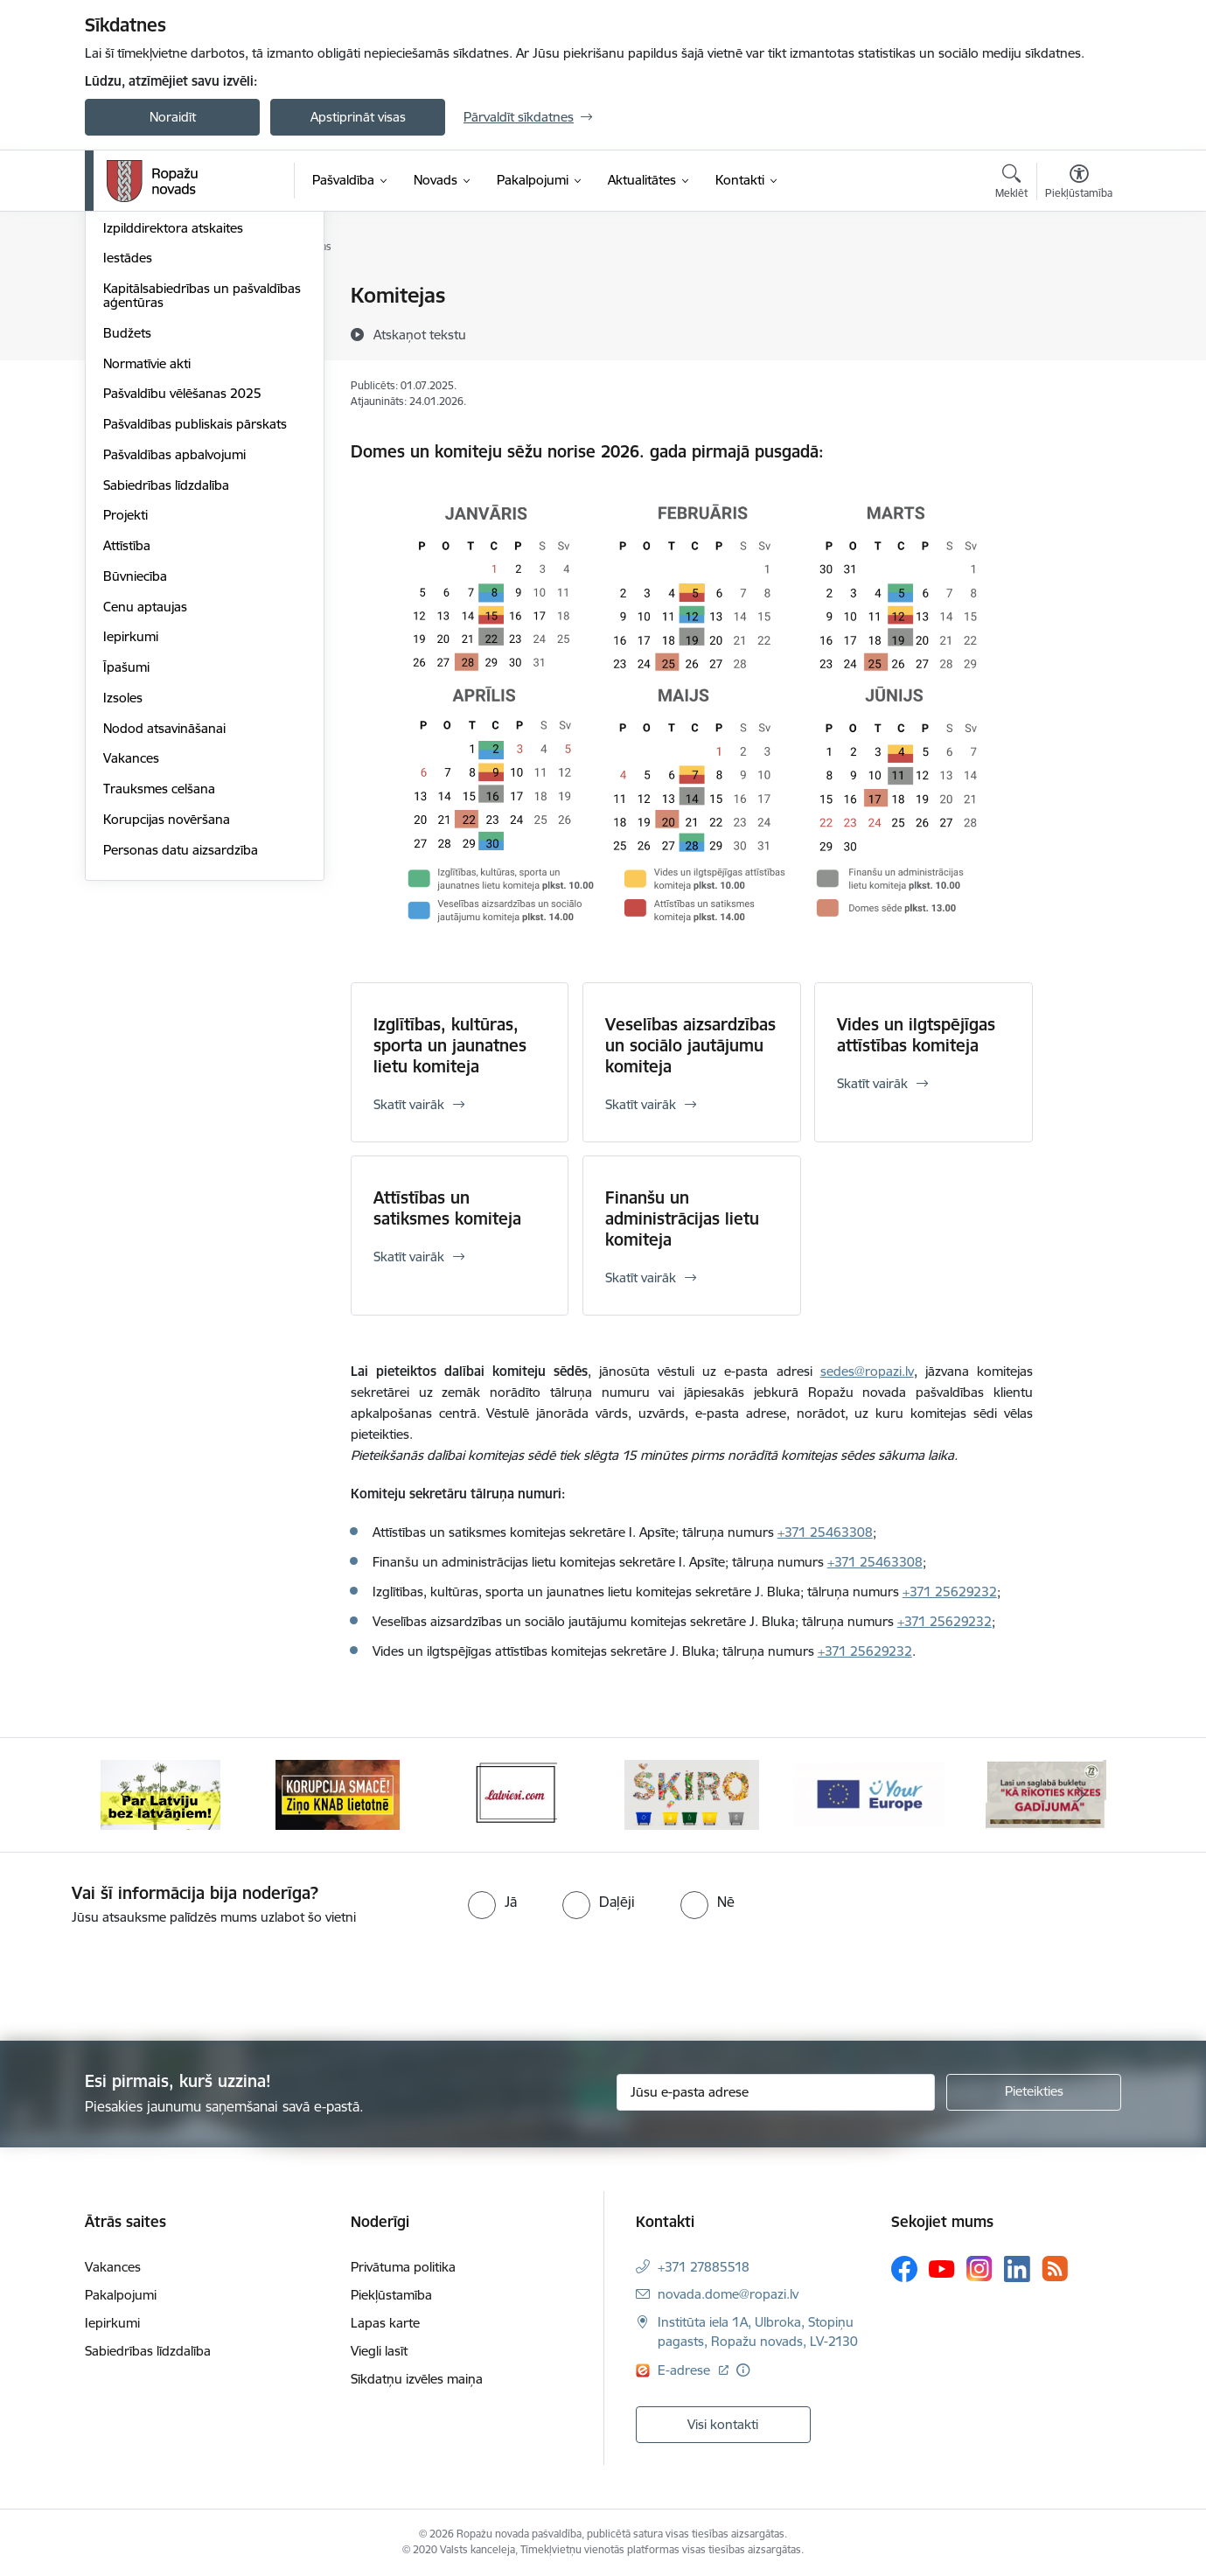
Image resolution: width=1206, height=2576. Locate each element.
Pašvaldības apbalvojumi (174, 642)
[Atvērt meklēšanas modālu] (1011, 184)
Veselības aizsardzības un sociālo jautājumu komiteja (690, 1045)
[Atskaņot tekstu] (419, 334)
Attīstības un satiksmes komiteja (447, 1208)
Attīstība (126, 733)
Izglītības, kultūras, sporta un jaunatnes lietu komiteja (449, 1045)
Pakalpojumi (121, 2294)
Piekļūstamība (391, 2294)
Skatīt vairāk (408, 1104)
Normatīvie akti (147, 551)
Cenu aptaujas (145, 794)
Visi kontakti (722, 2424)
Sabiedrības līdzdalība (166, 673)
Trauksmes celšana (159, 976)
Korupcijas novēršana (166, 1007)
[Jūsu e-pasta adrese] (776, 2092)
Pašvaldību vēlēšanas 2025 (182, 582)
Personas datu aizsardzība (180, 1038)
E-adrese (686, 2370)
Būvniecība (135, 764)
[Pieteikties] (1033, 2092)
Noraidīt (173, 116)
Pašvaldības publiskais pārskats (195, 612)
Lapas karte (385, 2322)
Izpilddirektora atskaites (173, 416)
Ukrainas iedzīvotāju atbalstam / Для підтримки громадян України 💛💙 (197, 311)
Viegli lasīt (379, 2350)
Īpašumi (126, 855)
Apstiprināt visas (358, 116)
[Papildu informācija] (742, 2370)
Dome (121, 354)
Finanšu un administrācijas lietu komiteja (682, 1218)
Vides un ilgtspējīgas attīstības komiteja (916, 1035)
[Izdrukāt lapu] (1078, 288)
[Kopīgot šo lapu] (1078, 332)
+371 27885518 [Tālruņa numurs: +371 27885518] (703, 2266)
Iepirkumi (130, 825)
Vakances (131, 947)
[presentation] (146, 1976)
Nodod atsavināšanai (164, 916)
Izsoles (123, 885)
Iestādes (127, 446)
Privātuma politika (403, 2266)
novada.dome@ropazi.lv (728, 2294)
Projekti (125, 703)
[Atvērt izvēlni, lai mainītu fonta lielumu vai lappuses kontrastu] (1078, 184)
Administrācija (144, 385)
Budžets (127, 521)
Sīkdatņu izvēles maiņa (417, 2378)
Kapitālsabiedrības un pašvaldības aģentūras (202, 483)
